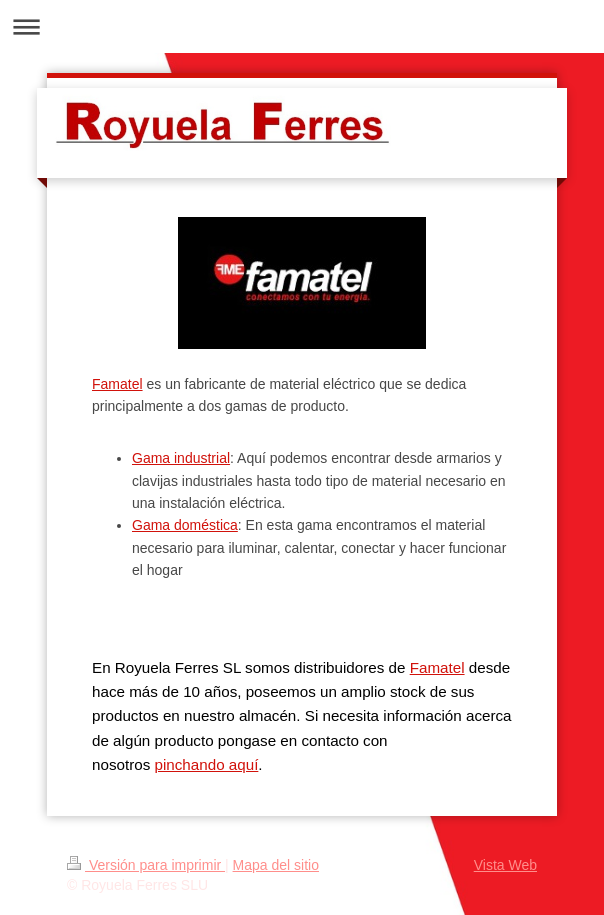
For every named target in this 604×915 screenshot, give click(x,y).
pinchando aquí (206, 764)
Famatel (117, 384)
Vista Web (505, 865)
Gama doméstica (185, 525)
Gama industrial (181, 458)
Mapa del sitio (276, 865)
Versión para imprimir (146, 865)
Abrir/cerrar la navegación (302, 26)
